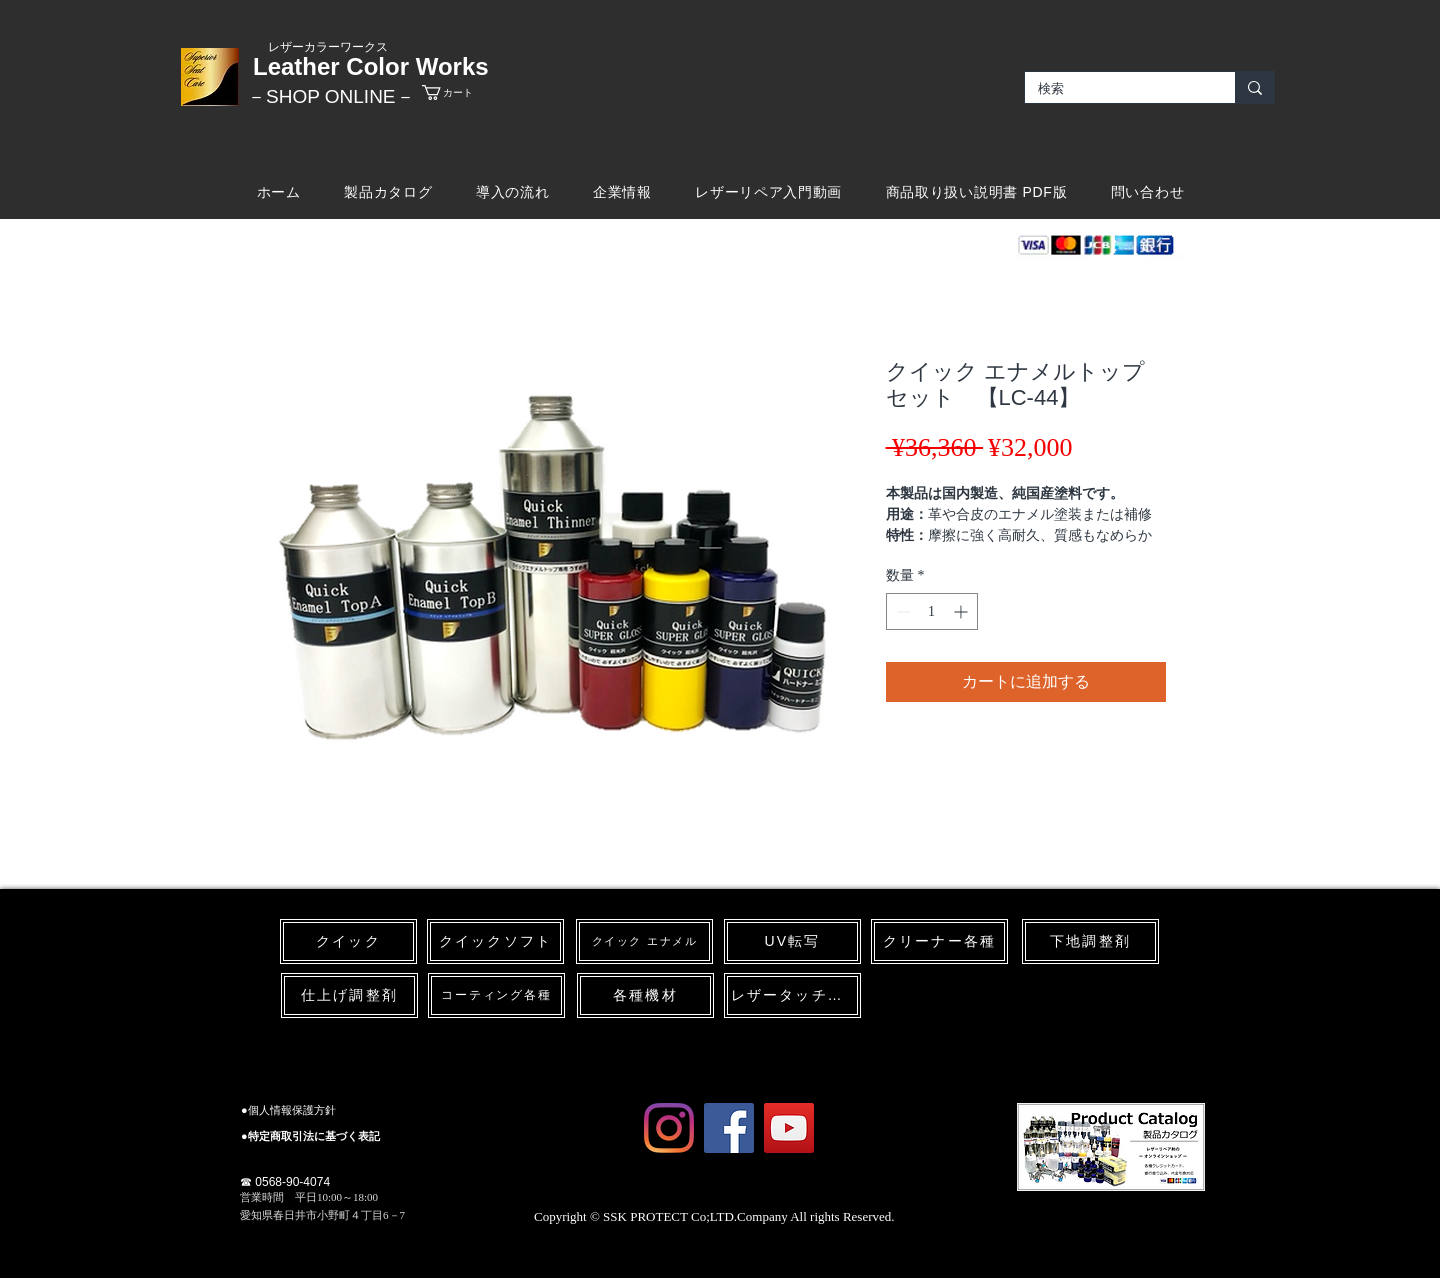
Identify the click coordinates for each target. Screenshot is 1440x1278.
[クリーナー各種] (939, 941)
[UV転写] (792, 941)
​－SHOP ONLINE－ (331, 96)
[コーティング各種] (496, 995)
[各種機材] (645, 995)
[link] (465, 92)
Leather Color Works (371, 66)
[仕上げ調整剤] (349, 995)
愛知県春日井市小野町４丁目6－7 (322, 1215)
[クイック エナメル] (644, 941)
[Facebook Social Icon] (729, 1128)
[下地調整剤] (1090, 941)
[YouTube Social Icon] (789, 1128)
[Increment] (962, 611)
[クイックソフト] (495, 941)
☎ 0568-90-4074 (285, 1182)
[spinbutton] (932, 611)
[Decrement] (901, 611)
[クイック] (348, 941)
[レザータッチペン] (792, 995)
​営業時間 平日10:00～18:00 (309, 1197)
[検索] (1115, 89)
